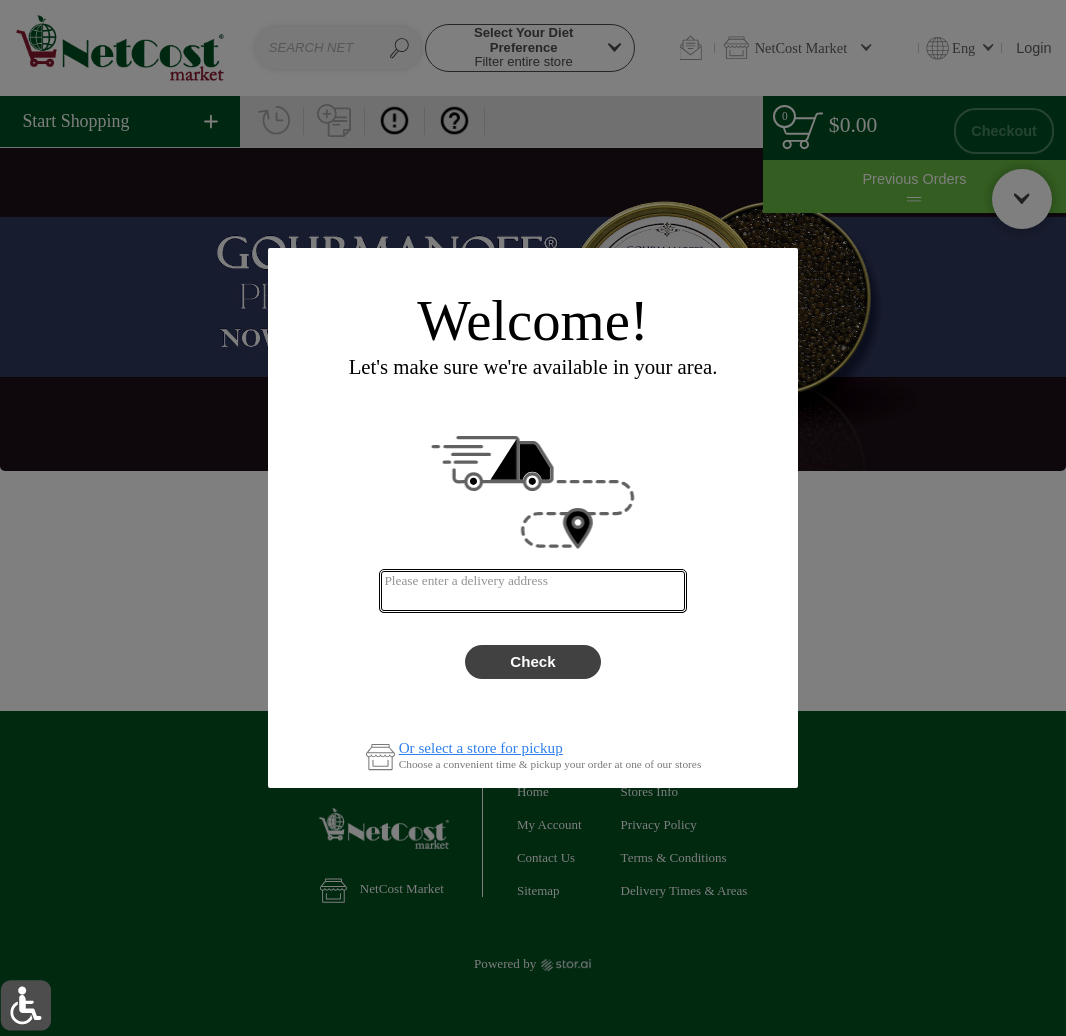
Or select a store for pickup (481, 748)
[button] (25, 1005)
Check (532, 661)
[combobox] (532, 591)
